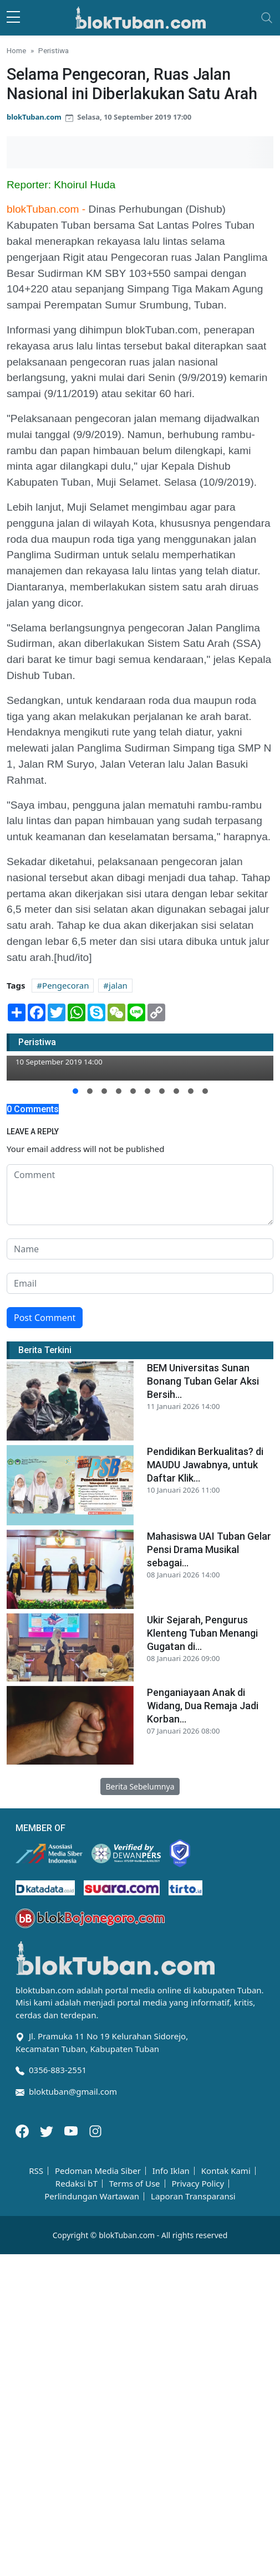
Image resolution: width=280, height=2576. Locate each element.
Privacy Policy (197, 2183)
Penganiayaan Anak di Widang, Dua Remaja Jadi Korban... (202, 1706)
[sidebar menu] (13, 18)
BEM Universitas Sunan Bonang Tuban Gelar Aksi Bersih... (203, 1381)
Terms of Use (134, 2183)
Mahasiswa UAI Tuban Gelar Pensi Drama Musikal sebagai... (209, 1549)
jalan (118, 985)
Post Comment (44, 1318)
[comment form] (140, 1194)
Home (16, 50)
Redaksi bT (76, 2183)
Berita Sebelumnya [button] (139, 1786)
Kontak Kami (226, 2171)
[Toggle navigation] (266, 18)
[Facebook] (23, 2130)
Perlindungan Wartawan (91, 2196)
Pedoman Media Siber (98, 2171)
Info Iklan (171, 2171)
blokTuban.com (34, 117)
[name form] (140, 1248)
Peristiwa (53, 50)
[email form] (140, 1283)
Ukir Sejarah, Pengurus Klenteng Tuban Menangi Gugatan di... (202, 1633)
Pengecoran (65, 985)
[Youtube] (72, 2130)
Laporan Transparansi (193, 2196)
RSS (36, 2171)
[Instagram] (95, 2130)
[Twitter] (47, 2130)
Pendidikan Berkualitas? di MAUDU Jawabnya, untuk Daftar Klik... (205, 1465)
